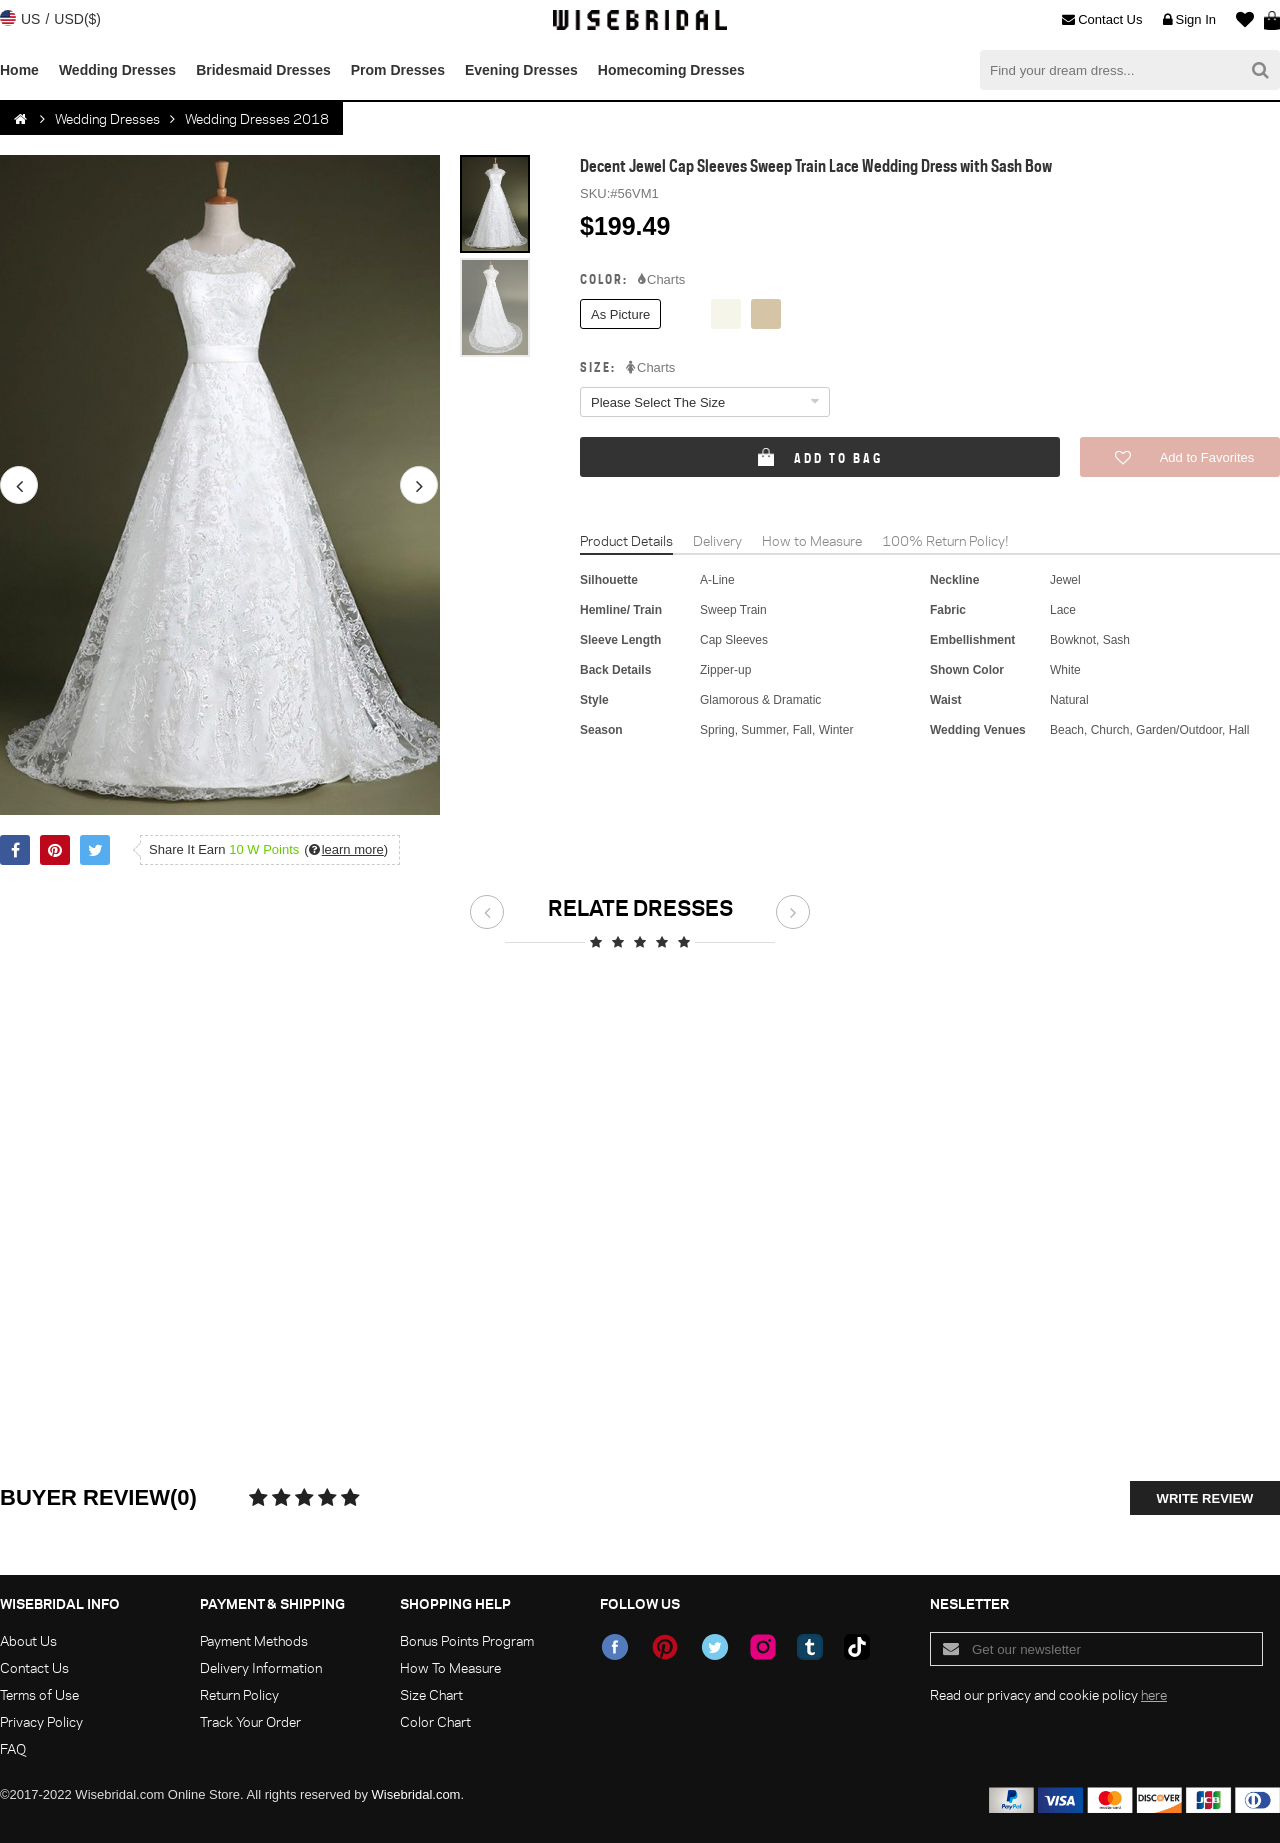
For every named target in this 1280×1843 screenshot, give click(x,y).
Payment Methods (254, 1640)
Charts (661, 280)
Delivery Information (261, 1667)
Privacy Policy (41, 1721)
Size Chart (431, 1694)
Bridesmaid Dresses (263, 70)
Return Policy (239, 1694)
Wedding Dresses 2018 (257, 118)
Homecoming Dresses (671, 70)
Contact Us (1102, 20)
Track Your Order (250, 1721)
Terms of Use (39, 1694)
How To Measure (450, 1667)
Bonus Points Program (467, 1640)
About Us (28, 1640)
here (1154, 1694)
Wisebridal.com (416, 1794)
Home (19, 70)
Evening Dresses (521, 70)
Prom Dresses (398, 70)
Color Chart (435, 1721)
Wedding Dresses (117, 70)
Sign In (1189, 20)
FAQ (13, 1748)
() (346, 849)
